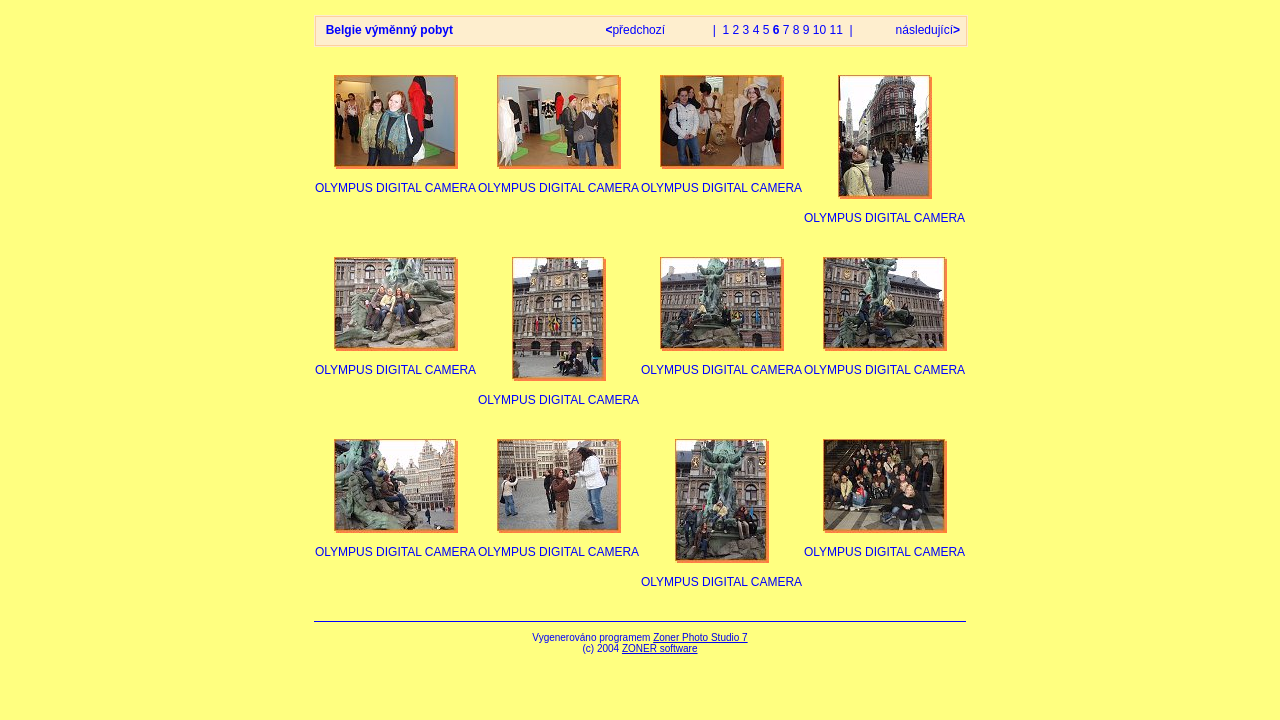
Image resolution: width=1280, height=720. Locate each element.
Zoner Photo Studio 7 (700, 637)
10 (819, 30)
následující (926, 30)
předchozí (636, 30)
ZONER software (660, 648)
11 (836, 30)
